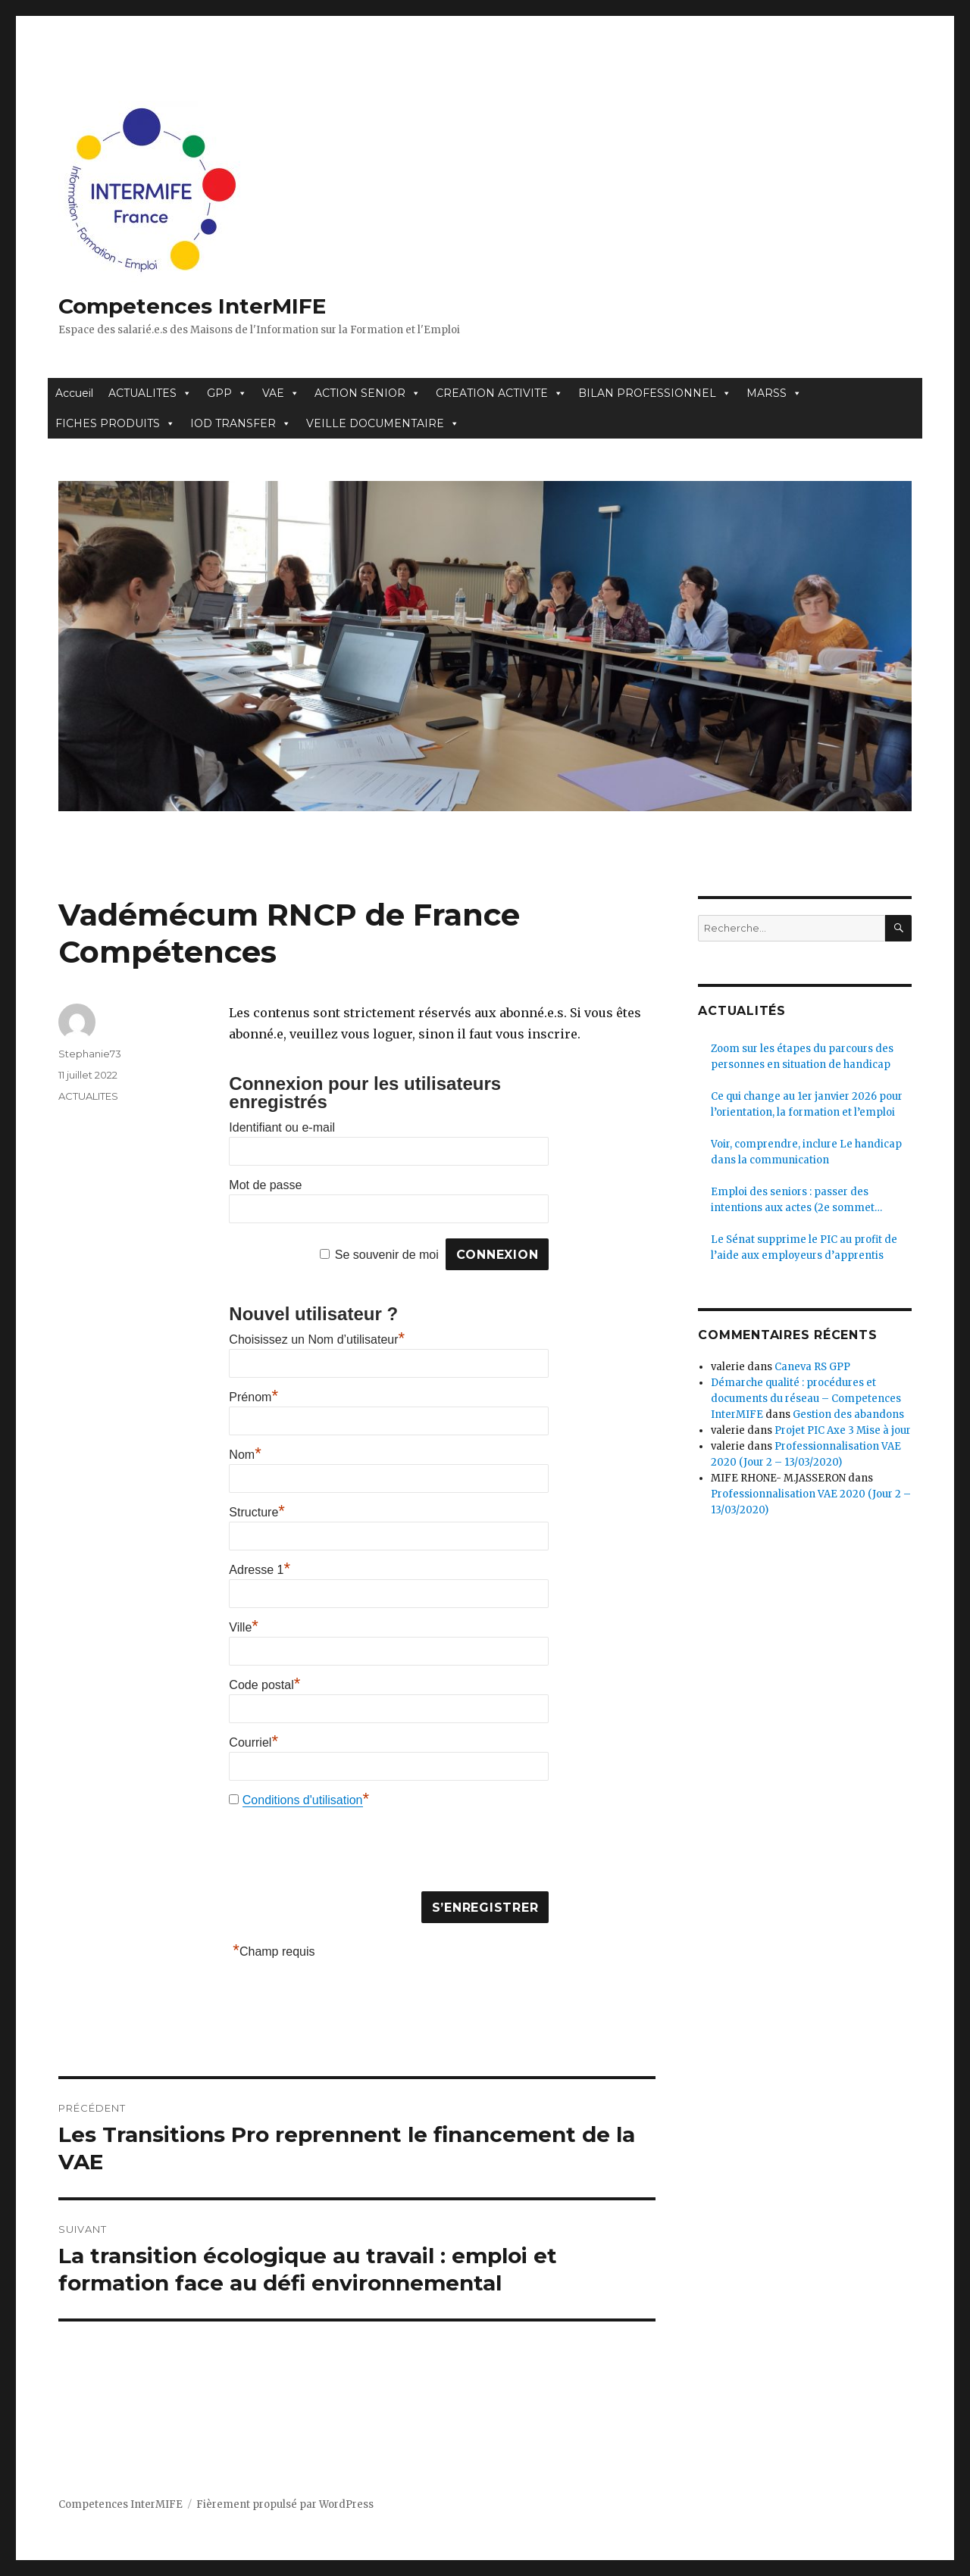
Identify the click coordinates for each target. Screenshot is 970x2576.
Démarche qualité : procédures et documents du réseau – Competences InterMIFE (806, 1398)
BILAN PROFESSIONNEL (654, 393)
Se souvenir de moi (387, 1254)
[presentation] (344, 1853)
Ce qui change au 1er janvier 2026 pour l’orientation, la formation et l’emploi (807, 1104)
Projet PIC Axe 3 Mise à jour (842, 1430)
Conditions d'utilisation (302, 1800)
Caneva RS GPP (812, 1366)
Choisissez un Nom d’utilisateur (317, 1339)
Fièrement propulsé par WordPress (285, 2504)
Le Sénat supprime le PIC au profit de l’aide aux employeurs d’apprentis (804, 1247)
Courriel (253, 1742)
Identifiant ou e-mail (282, 1127)
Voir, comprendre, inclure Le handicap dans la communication (806, 1152)
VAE (280, 393)
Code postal (264, 1684)
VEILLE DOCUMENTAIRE (382, 423)
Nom (245, 1454)
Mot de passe (265, 1185)
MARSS (774, 393)
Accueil (74, 393)
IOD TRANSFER (240, 423)
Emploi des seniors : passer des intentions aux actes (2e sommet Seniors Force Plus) (793, 1200)
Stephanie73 (89, 1054)
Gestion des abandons (848, 1414)
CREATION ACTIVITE (499, 393)
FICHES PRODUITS (115, 423)
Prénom (253, 1397)
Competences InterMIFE (192, 306)
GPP (227, 393)
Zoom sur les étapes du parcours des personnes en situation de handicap (802, 1056)
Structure (256, 1512)
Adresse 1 (259, 1569)
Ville (243, 1627)
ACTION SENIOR (367, 393)
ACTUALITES (150, 393)
